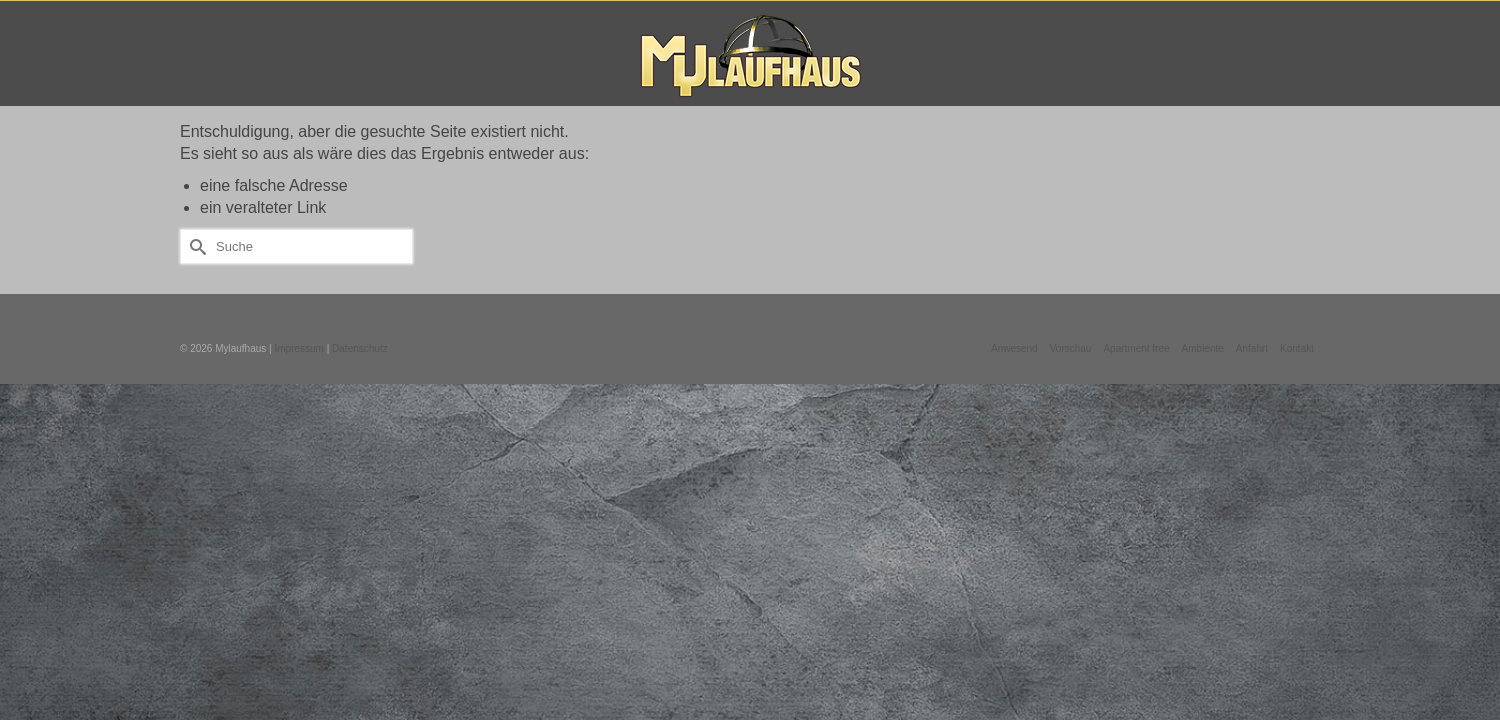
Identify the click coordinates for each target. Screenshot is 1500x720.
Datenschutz (360, 351)
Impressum (298, 351)
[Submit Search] (195, 249)
